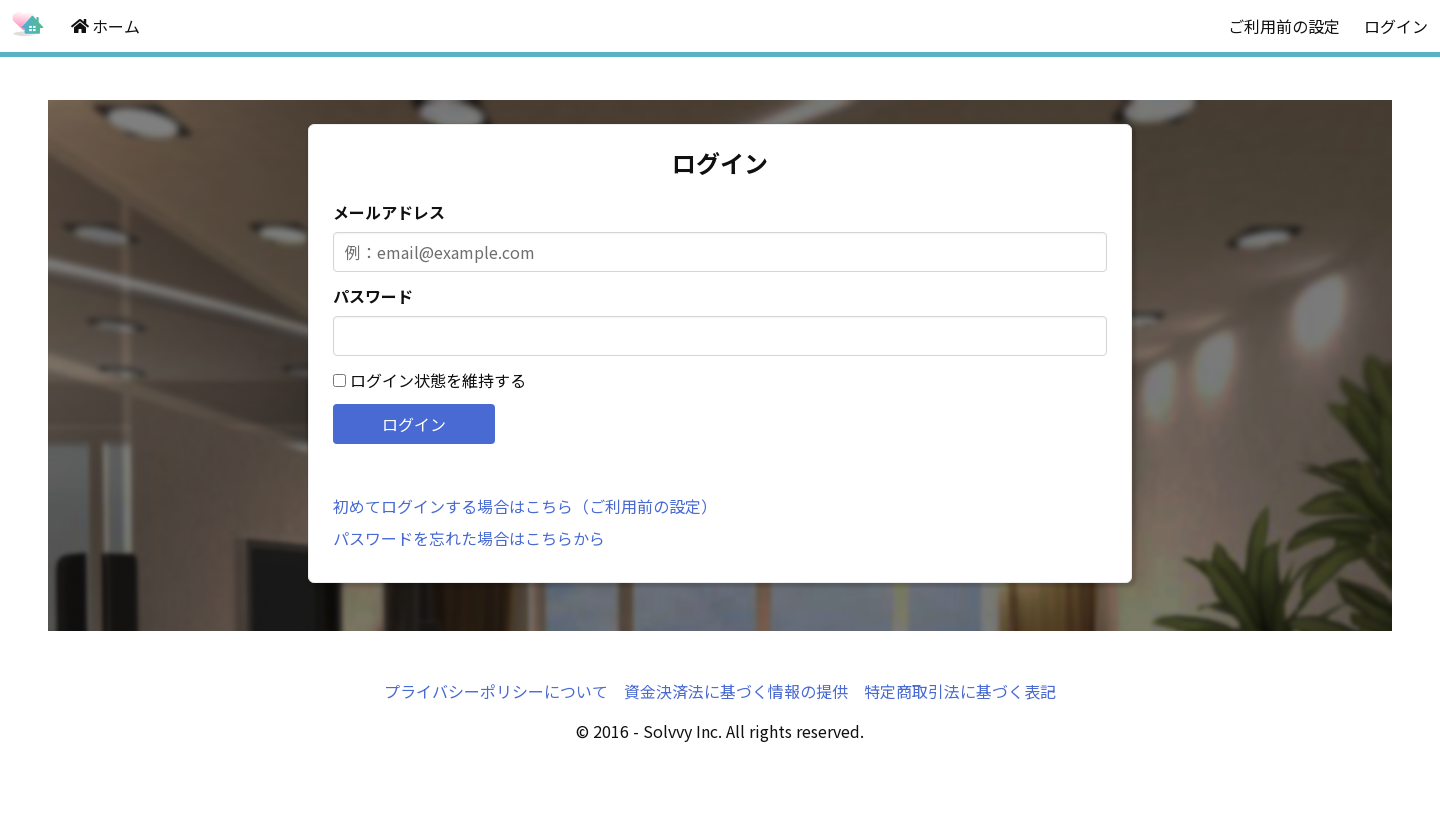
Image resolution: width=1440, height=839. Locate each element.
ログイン (1396, 26)
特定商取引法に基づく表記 (960, 691)
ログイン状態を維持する (438, 380)
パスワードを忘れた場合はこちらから (469, 538)
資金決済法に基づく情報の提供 (736, 691)
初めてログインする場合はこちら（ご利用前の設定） (525, 506)
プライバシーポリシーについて (496, 691)
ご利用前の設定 (1284, 26)
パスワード (373, 296)
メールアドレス (389, 212)
